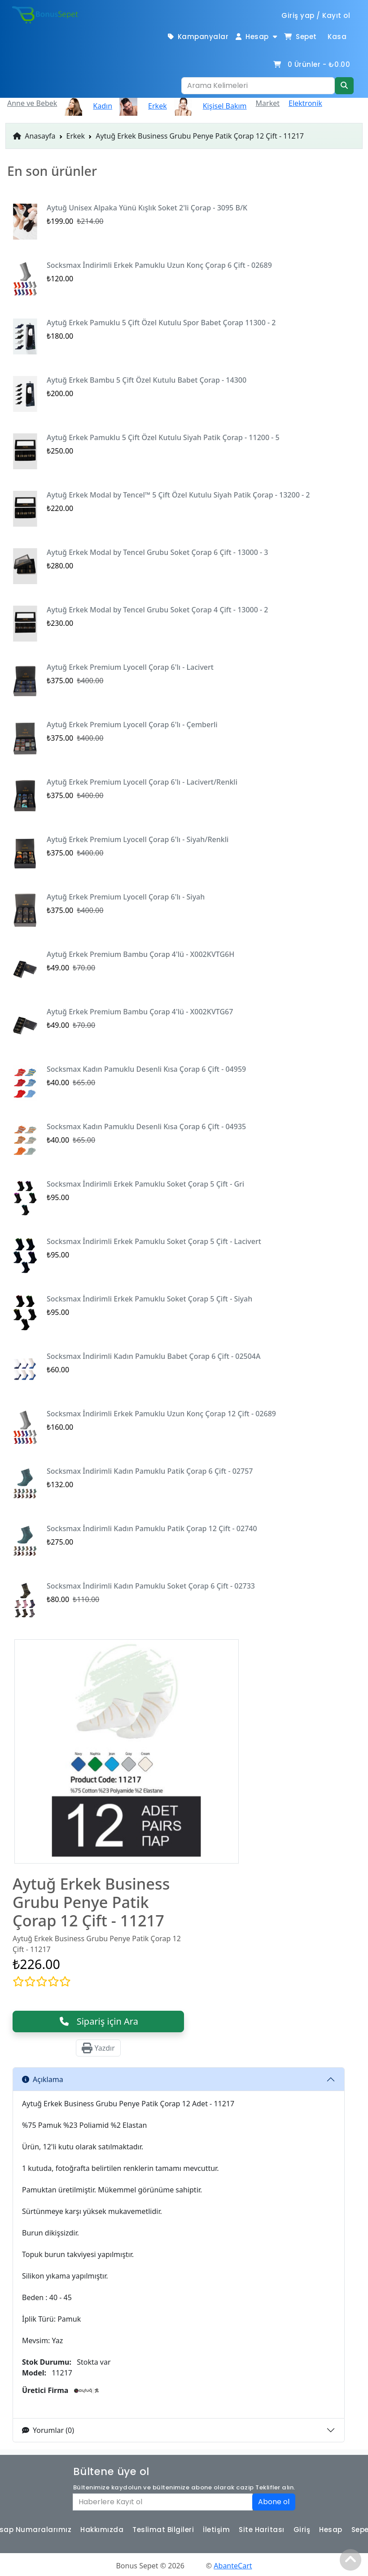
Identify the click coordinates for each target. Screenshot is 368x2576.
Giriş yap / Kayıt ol (315, 15)
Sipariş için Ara (98, 2021)
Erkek (75, 136)
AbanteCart (233, 2566)
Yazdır (98, 2048)
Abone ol (273, 2502)
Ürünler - (311, 64)
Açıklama (42, 2079)
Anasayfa (34, 136)
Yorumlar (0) (48, 2430)
